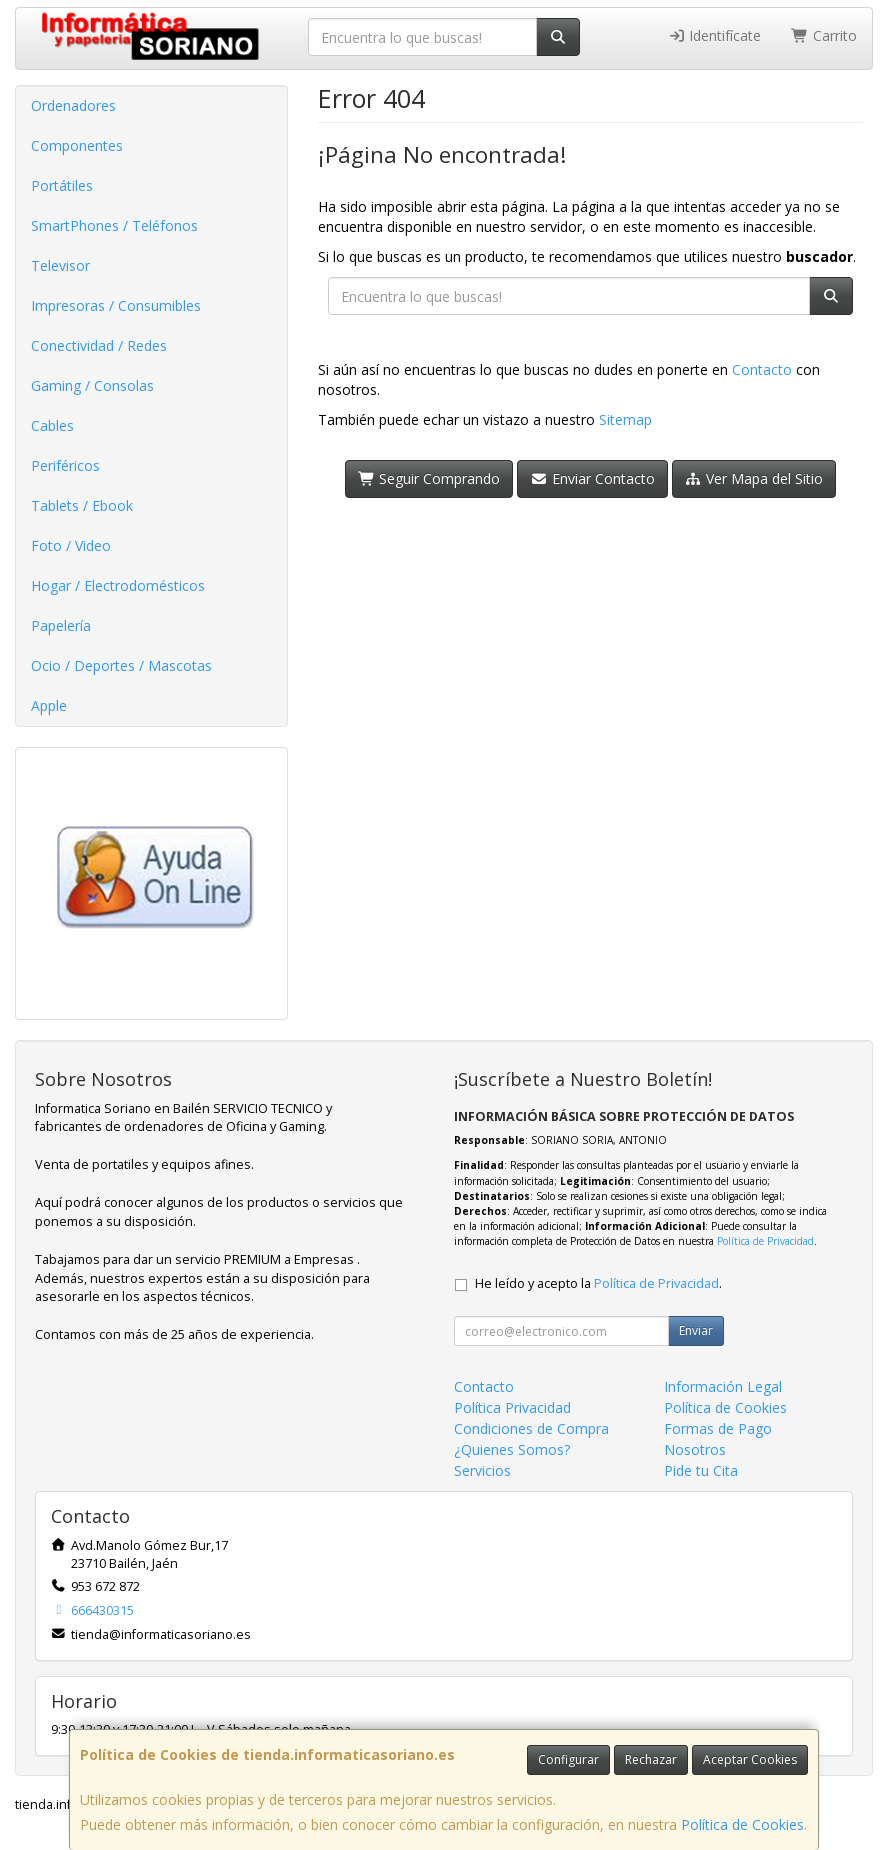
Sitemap (625, 419)
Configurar (568, 1759)
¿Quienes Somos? (512, 1449)
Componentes (77, 145)
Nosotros (695, 1449)
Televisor (60, 265)
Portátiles (62, 185)
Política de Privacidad (765, 1241)
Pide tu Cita (701, 1470)
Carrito (824, 35)
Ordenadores (73, 105)
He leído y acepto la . (598, 1283)
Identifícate (715, 35)
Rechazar (651, 1759)
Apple (49, 705)
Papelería (61, 625)
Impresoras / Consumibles (116, 305)
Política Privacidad (512, 1407)
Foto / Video (71, 545)
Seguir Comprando (429, 478)
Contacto (762, 369)
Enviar (696, 1330)
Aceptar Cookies (750, 1759)
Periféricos (65, 465)
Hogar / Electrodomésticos (118, 585)
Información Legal (723, 1386)
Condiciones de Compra (531, 1428)
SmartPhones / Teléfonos (114, 225)
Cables (52, 425)
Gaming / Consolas (92, 385)
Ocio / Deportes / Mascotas (121, 665)
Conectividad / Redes (99, 345)
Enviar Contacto (592, 478)
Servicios (482, 1470)
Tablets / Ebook (82, 505)
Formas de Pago (718, 1428)
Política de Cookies (742, 1824)
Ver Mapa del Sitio (754, 478)
